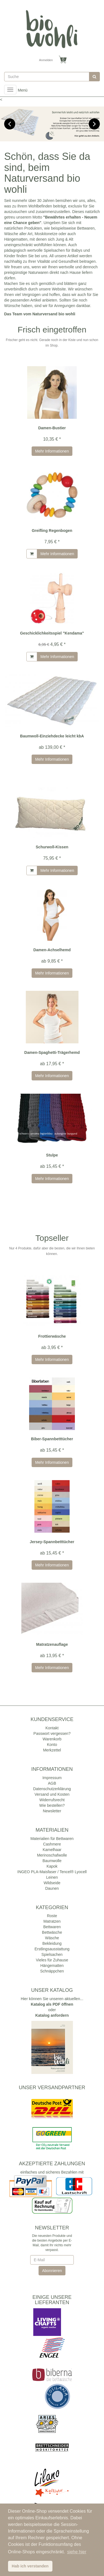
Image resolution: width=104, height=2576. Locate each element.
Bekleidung (52, 1943)
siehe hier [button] (76, 2551)
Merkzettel (52, 1750)
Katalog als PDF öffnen (52, 2004)
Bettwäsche (52, 1932)
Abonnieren (52, 2270)
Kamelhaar (52, 1849)
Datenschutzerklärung (52, 1789)
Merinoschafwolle (52, 1855)
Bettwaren (52, 1927)
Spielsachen (51, 1954)
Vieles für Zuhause (52, 1960)
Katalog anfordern (52, 2015)
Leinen (52, 1877)
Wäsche (52, 1938)
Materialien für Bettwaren (52, 1838)
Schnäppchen (52, 1971)
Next (94, 123)
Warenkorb (52, 1739)
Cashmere (52, 1844)
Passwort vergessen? (52, 1733)
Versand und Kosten (51, 1794)
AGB (52, 1783)
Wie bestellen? (52, 1805)
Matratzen (51, 1921)
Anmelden (46, 60)
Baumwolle (51, 1860)
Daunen (52, 1888)
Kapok (52, 1866)
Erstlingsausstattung (51, 1949)
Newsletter (52, 1811)
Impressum (52, 1778)
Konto (52, 1744)
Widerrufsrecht (52, 1800)
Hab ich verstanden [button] (30, 2566)
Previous (9, 123)
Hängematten (52, 1965)
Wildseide (52, 1883)
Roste (52, 1916)
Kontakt (52, 1728)
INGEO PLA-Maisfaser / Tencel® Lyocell (52, 1872)
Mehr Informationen (52, 451)
